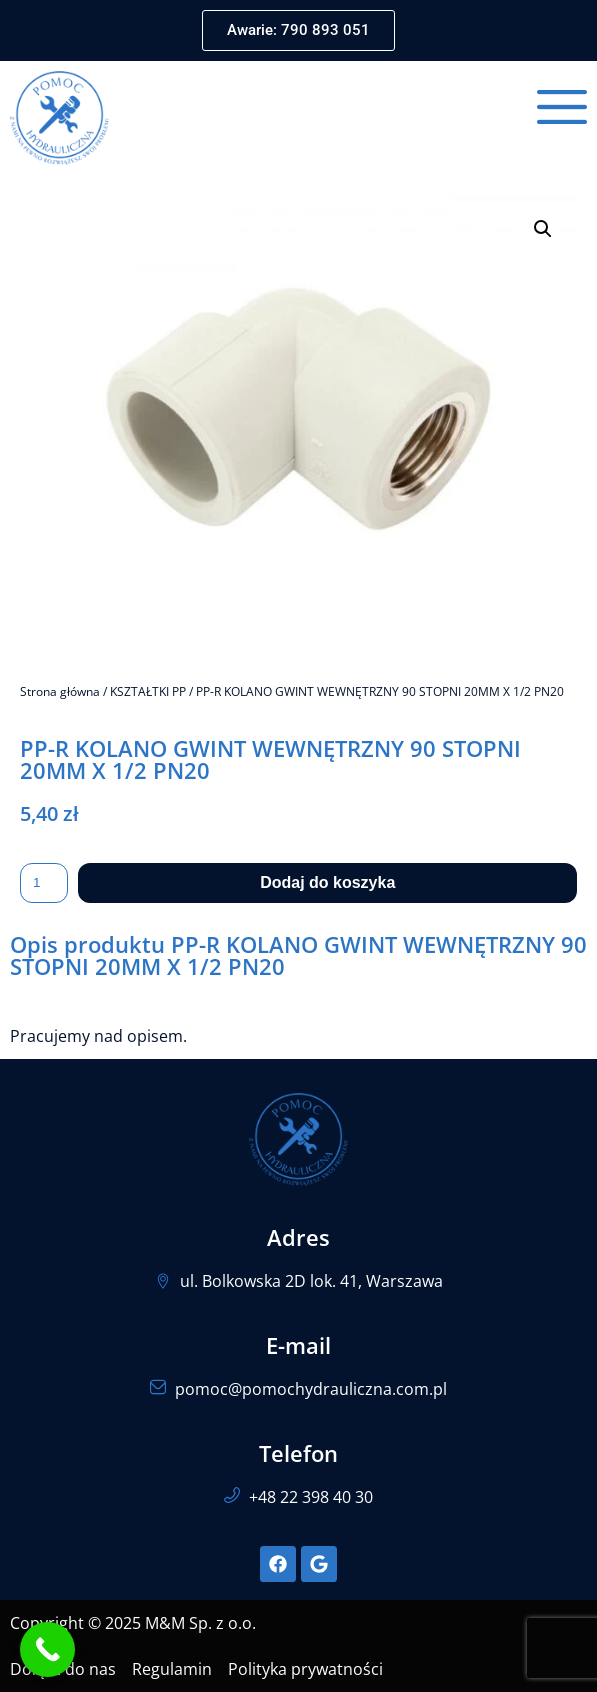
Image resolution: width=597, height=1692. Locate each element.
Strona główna (60, 691)
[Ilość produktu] (44, 883)
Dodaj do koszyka (327, 882)
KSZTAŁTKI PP (148, 691)
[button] (543, 229)
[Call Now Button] (47, 1649)
